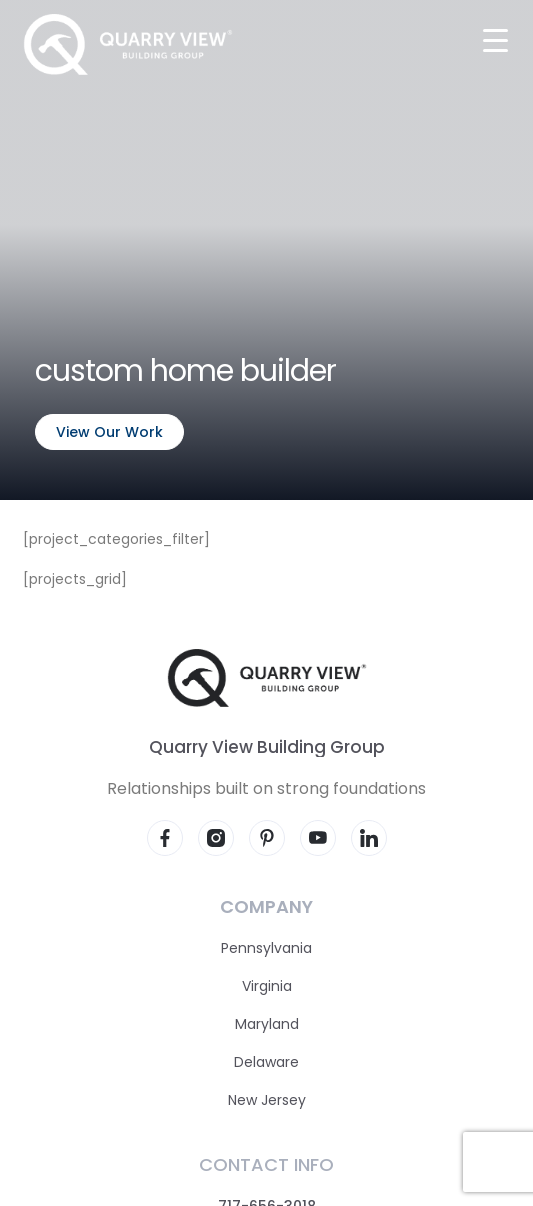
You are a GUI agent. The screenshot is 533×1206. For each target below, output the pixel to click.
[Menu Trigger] (495, 39)
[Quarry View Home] (128, 44)
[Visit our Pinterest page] (267, 838)
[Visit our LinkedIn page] (369, 838)
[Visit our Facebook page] (165, 838)
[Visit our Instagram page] (216, 838)
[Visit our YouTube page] (318, 838)
